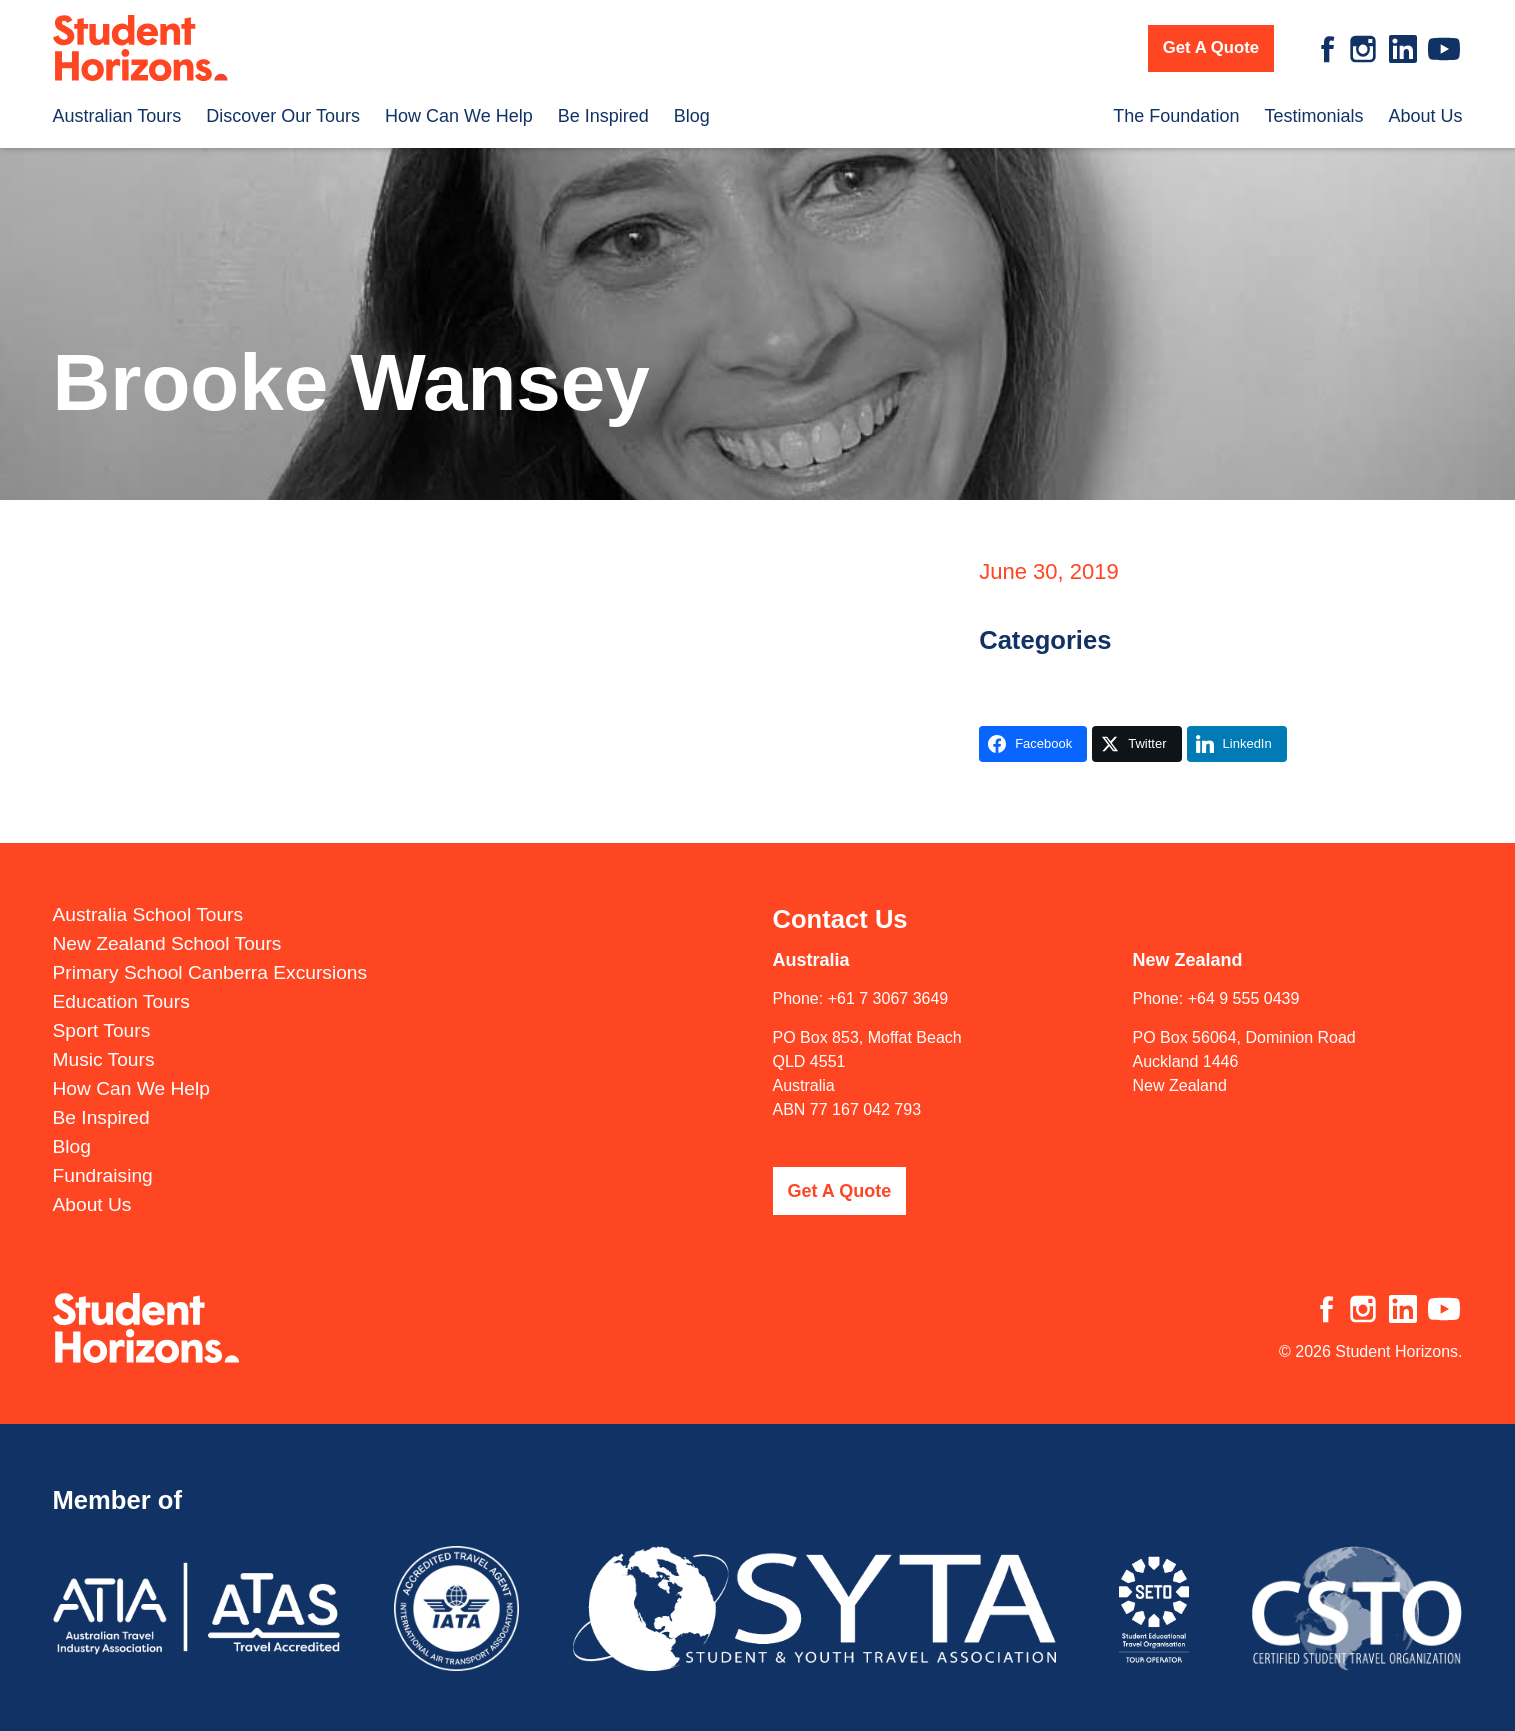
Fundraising (103, 1156)
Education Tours (121, 982)
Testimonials (1313, 116)
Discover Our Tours (283, 116)
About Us (1425, 116)
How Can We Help (459, 116)
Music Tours (104, 1040)
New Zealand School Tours (167, 924)
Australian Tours (117, 116)
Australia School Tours (148, 895)
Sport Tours (102, 1011)
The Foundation (1176, 116)
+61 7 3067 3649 (888, 978)
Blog (692, 116)
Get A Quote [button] (1211, 47)
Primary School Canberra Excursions (210, 953)
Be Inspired (603, 116)
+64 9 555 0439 (1244, 978)
